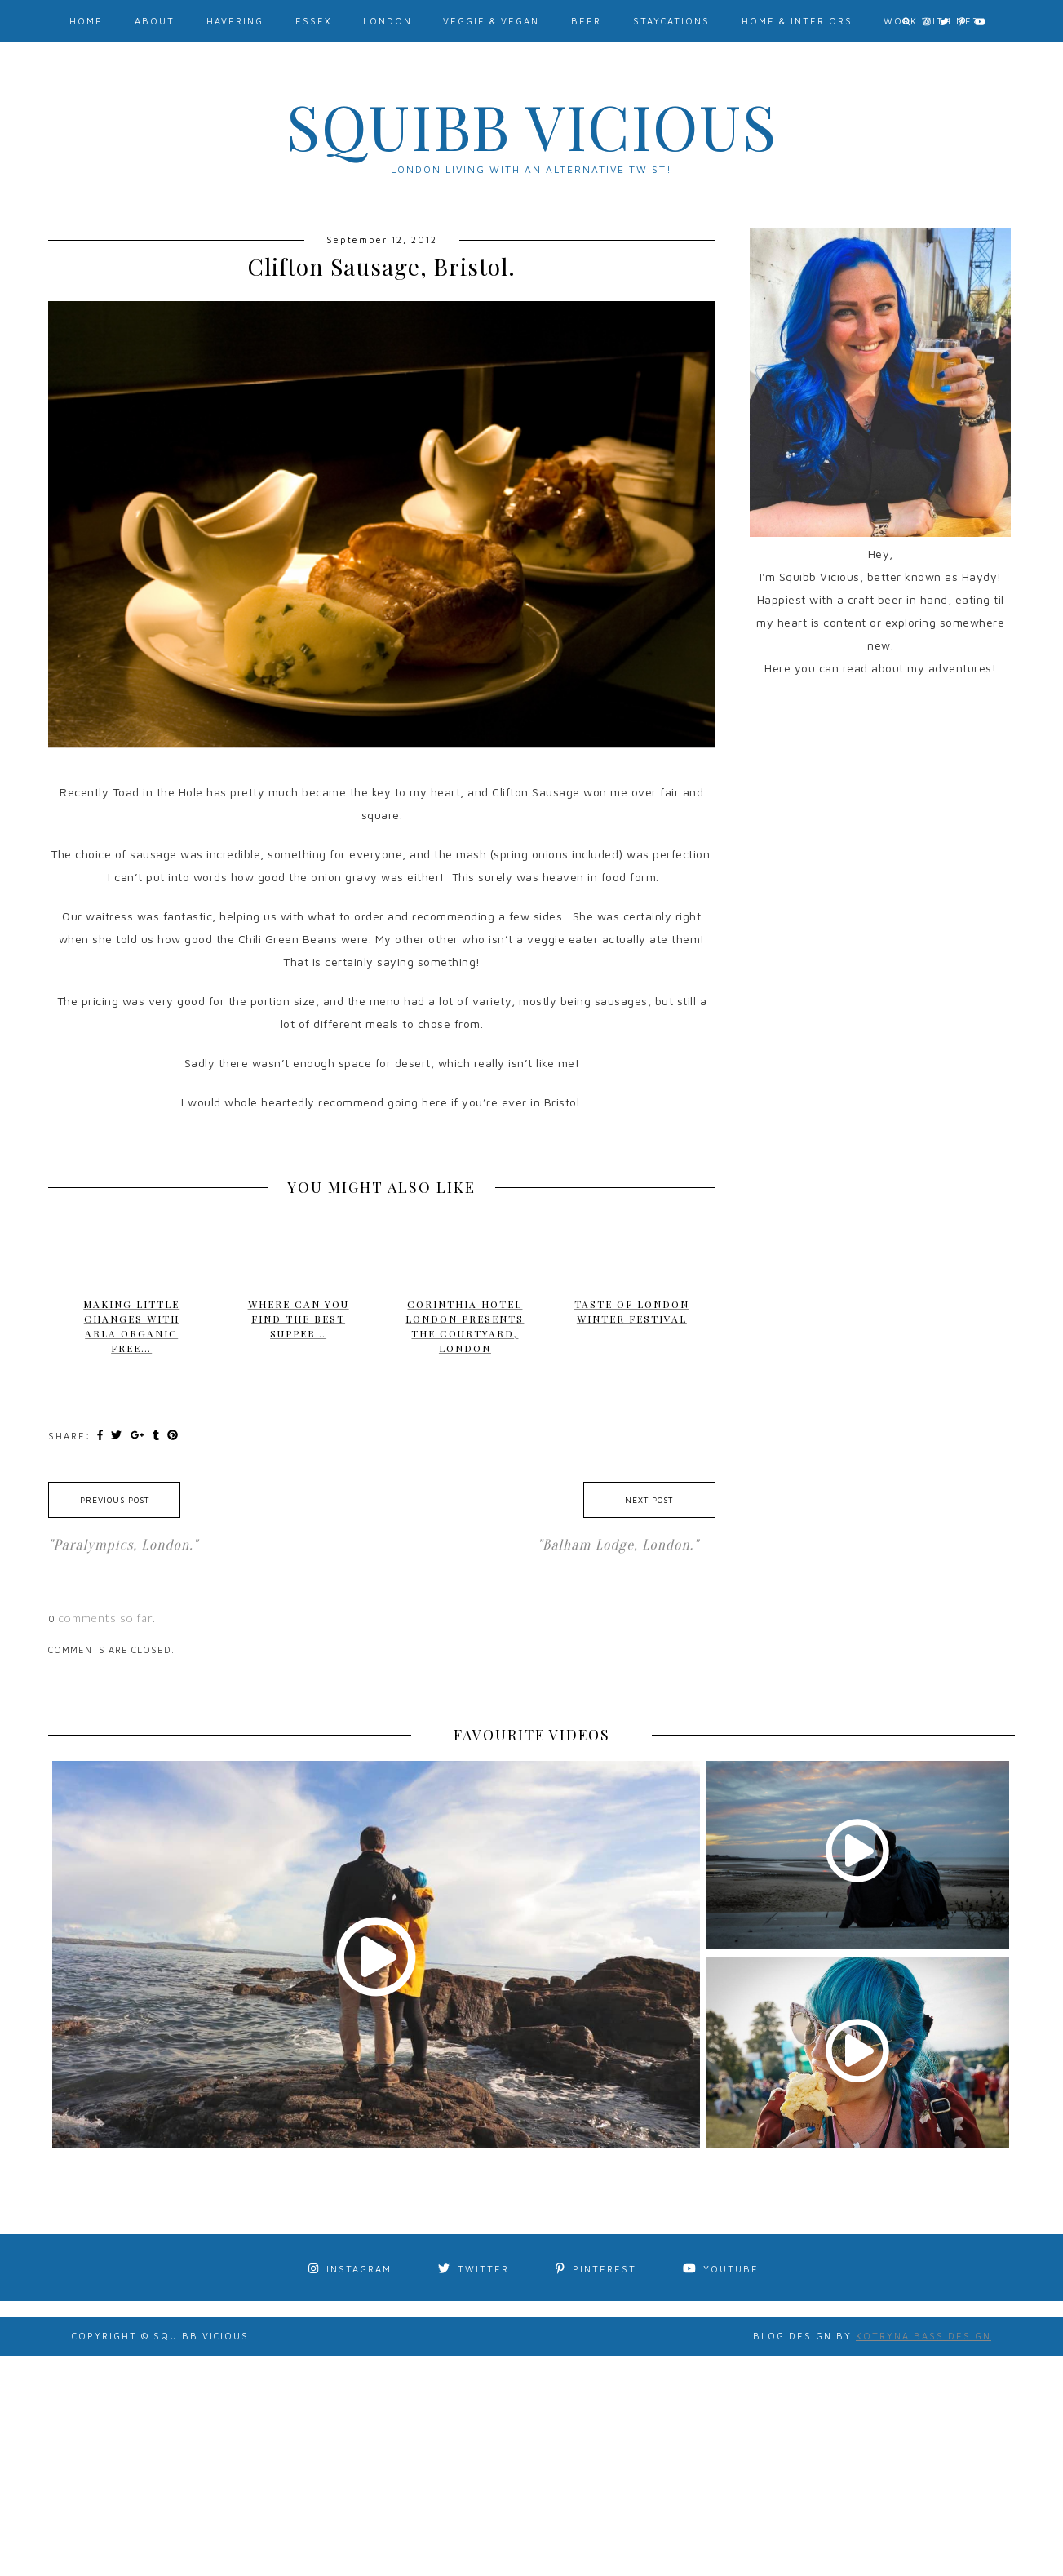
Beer (586, 21)
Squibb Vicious (531, 125)
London (387, 21)
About (155, 21)
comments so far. (107, 1618)
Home (86, 21)
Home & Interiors (797, 21)
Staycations (671, 21)
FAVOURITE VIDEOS (531, 1735)
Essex (313, 21)
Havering (235, 21)
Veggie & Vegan (491, 21)
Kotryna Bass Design (923, 2335)
